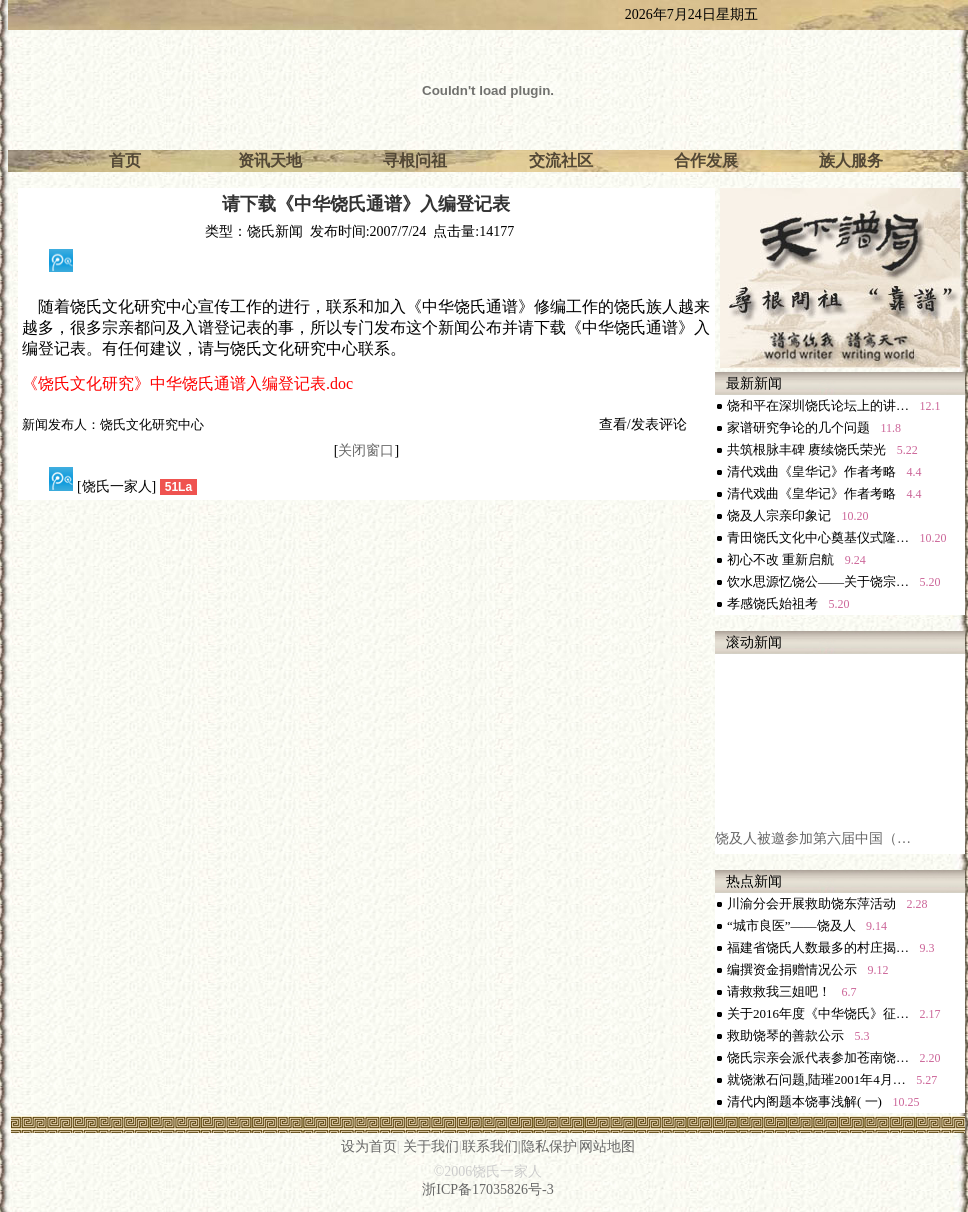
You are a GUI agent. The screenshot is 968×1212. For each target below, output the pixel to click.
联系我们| (491, 1146)
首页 (125, 160)
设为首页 (369, 1146)
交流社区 (561, 160)
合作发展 (706, 160)
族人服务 (851, 160)
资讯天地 (270, 160)
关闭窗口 (366, 450)
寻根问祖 (415, 160)
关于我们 (431, 1146)
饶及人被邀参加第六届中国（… (813, 846)
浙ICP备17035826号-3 (487, 1189)
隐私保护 (549, 1146)
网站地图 (607, 1146)
